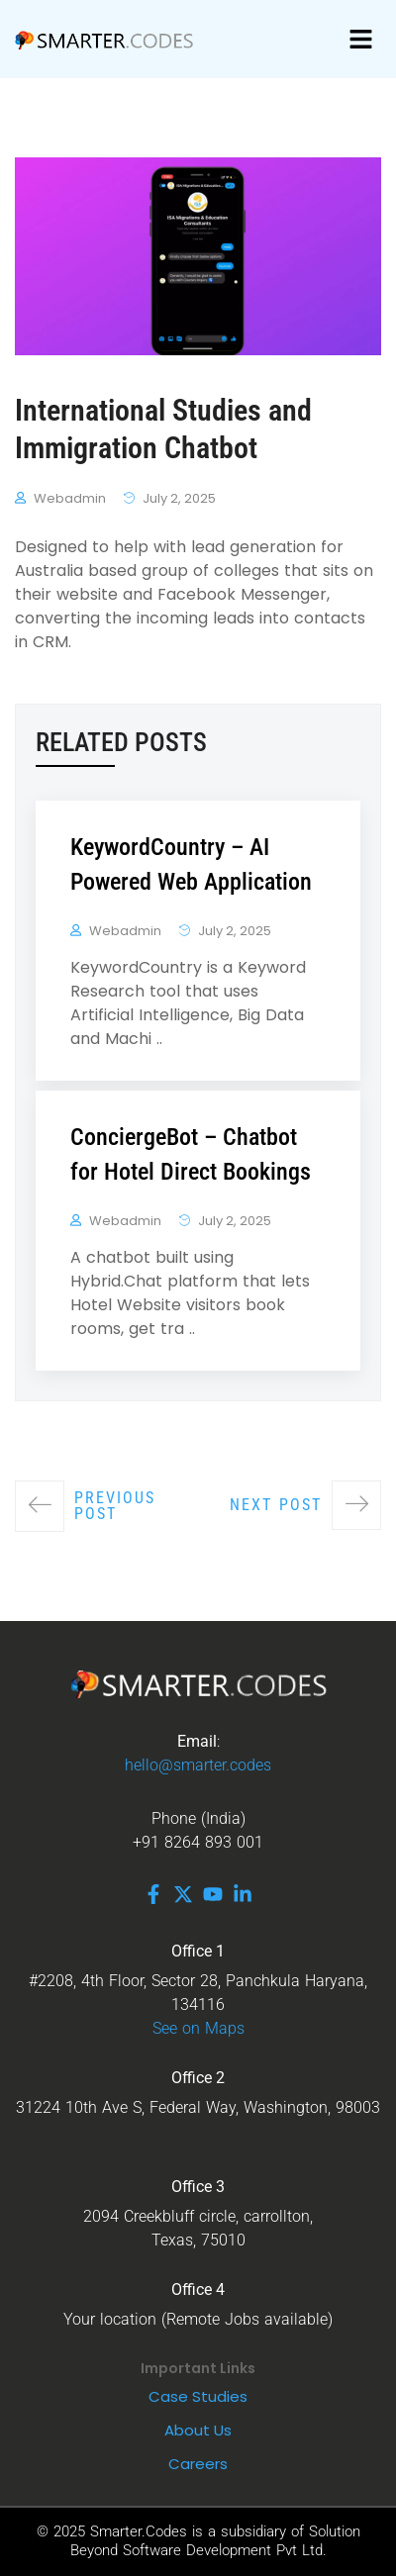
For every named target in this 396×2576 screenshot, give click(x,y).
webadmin (70, 498)
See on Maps (198, 2028)
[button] (361, 39)
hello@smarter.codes (198, 1765)
